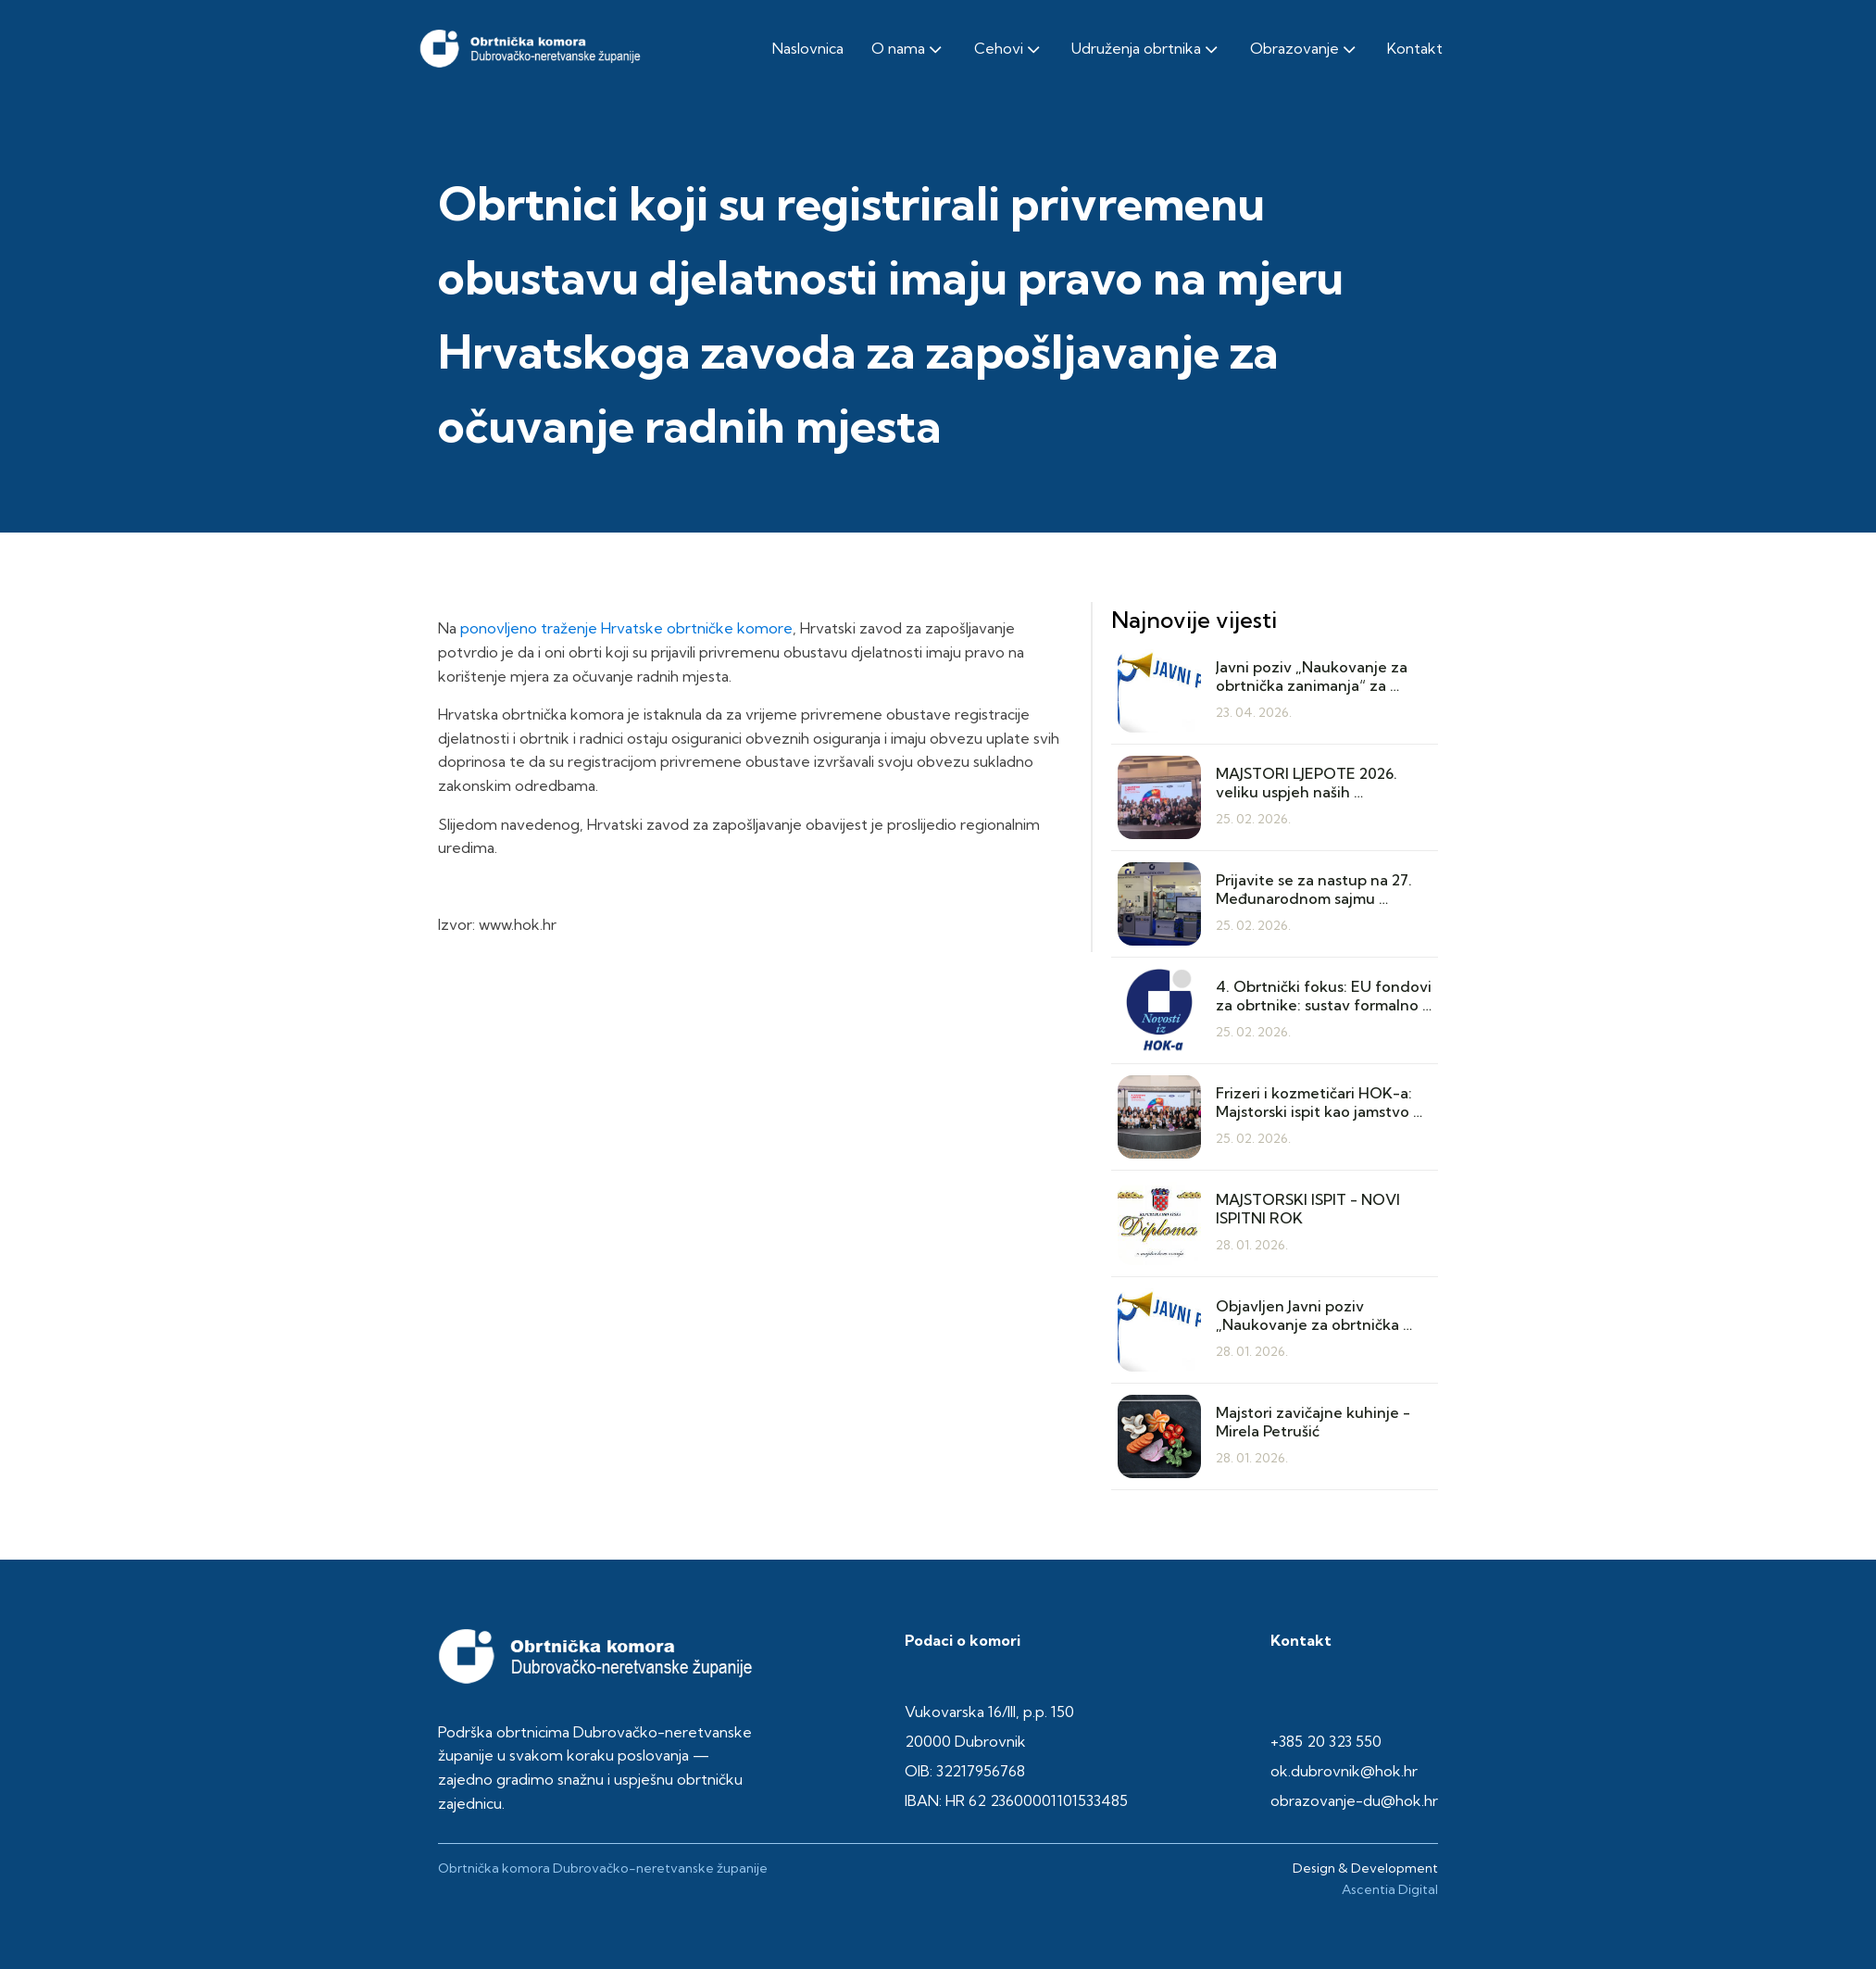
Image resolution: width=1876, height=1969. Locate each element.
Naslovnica (808, 48)
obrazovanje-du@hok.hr (1354, 1800)
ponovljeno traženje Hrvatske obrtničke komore (626, 628)
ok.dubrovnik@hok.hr (1344, 1771)
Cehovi (1009, 49)
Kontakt (1415, 48)
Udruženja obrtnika (1146, 49)
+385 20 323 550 (1326, 1741)
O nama (908, 49)
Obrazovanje (1304, 49)
